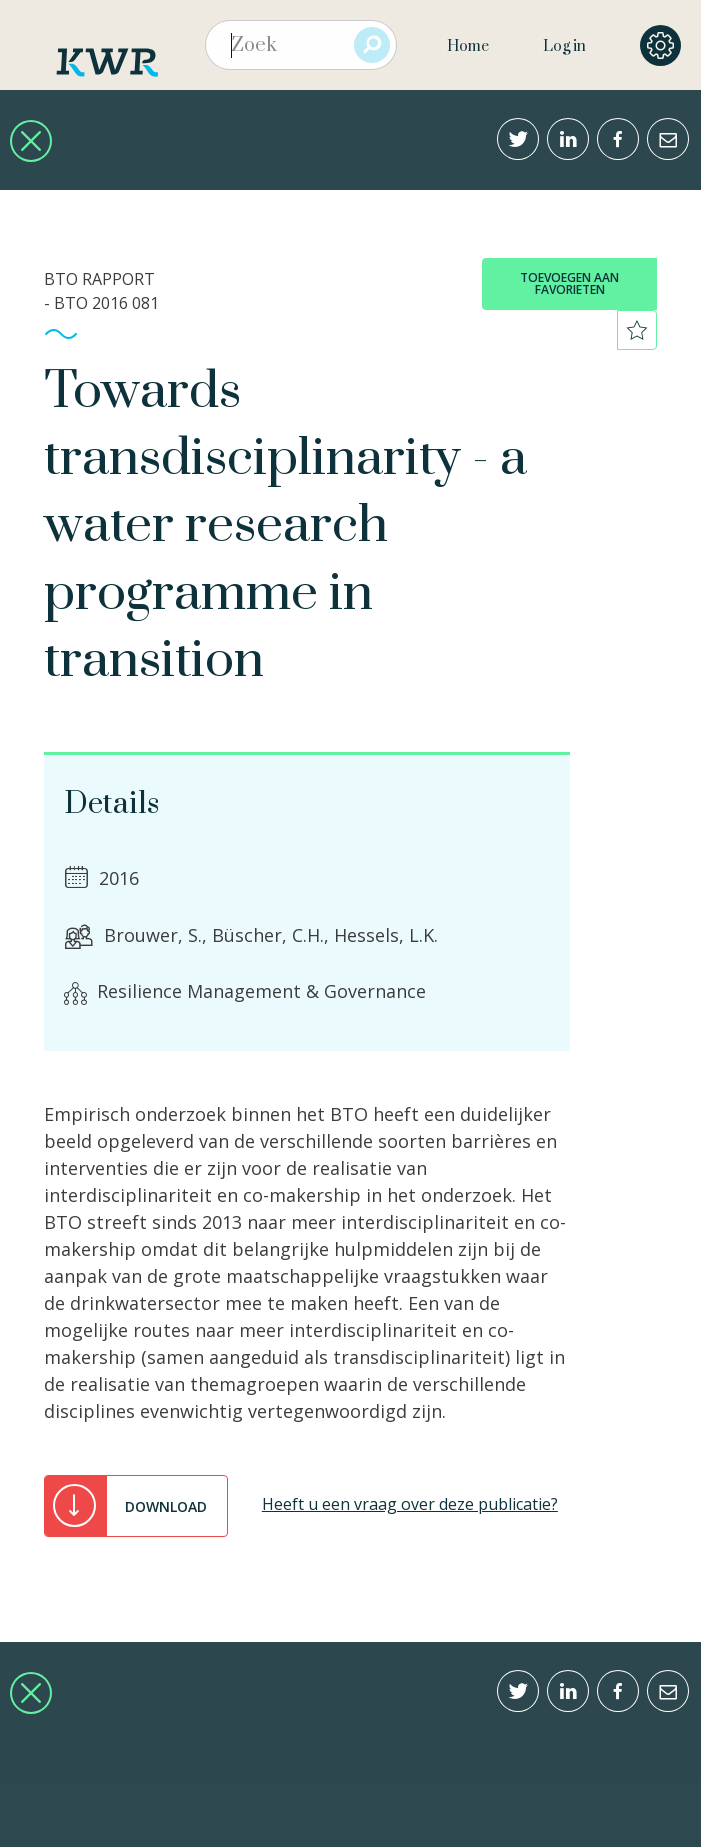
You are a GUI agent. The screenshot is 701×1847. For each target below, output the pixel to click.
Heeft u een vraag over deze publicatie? (410, 1504)
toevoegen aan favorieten (569, 283)
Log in (564, 46)
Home (468, 46)
